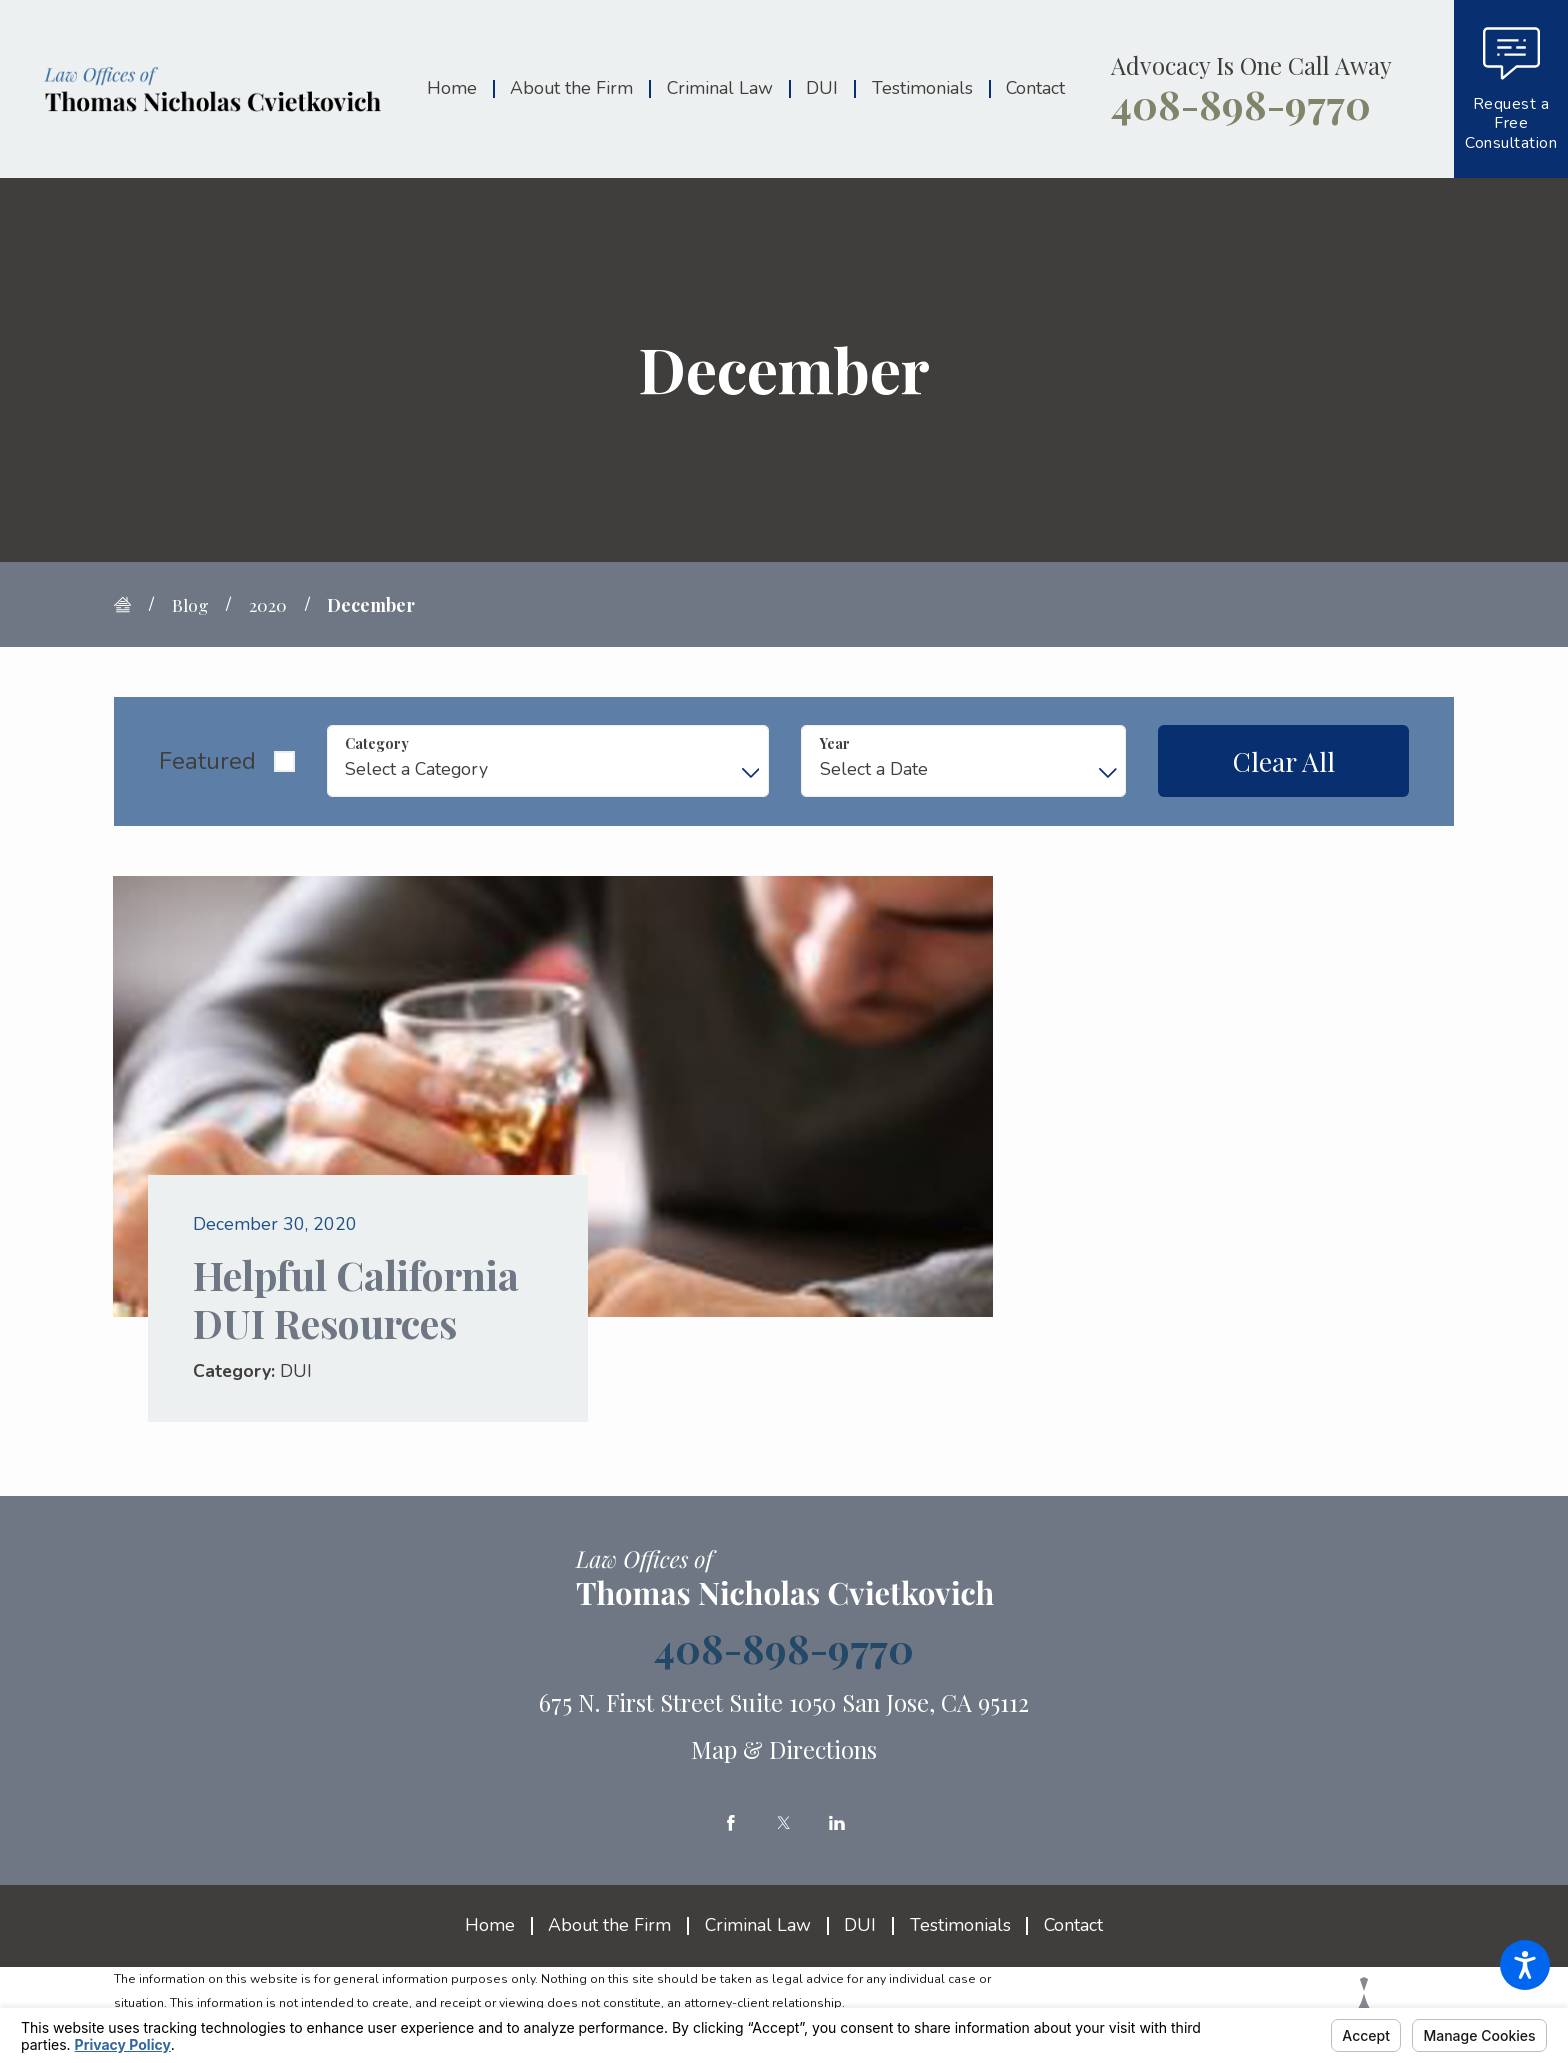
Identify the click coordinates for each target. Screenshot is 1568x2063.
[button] (1525, 1965)
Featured (207, 761)
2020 (268, 604)
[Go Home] (131, 605)
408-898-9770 (1241, 103)
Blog (190, 604)
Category (377, 743)
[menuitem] (460, 89)
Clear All (1284, 761)
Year (835, 743)
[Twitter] (784, 1823)
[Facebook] (731, 1823)
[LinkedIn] (837, 1823)
